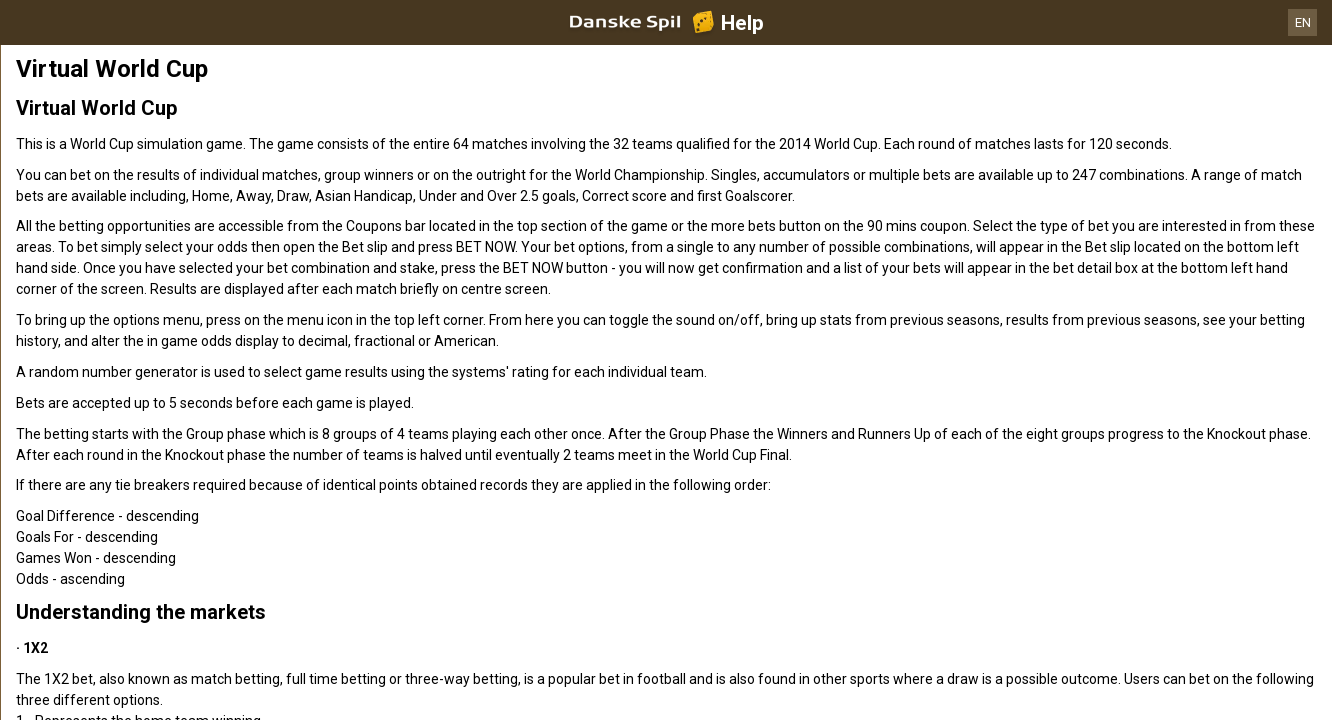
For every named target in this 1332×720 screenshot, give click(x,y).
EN (1303, 22)
